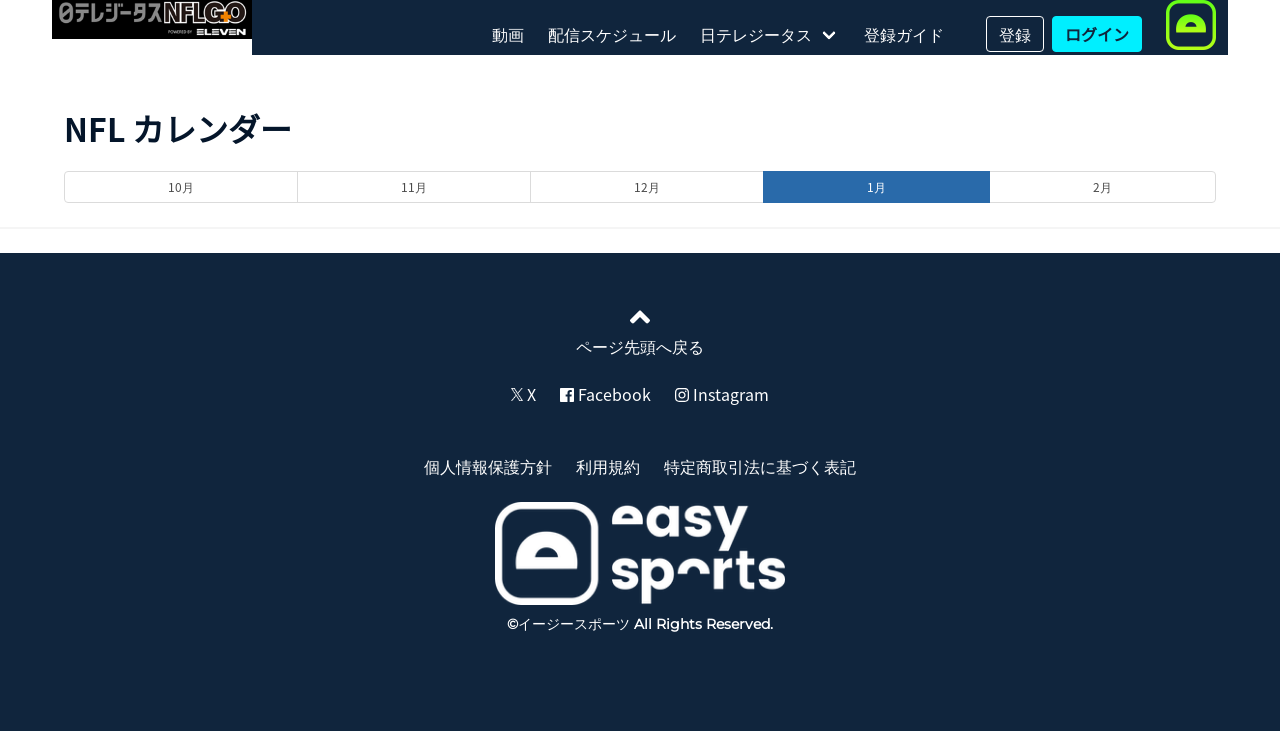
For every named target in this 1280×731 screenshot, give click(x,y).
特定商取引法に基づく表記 (760, 466)
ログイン (1097, 34)
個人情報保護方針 (488, 466)
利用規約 (608, 466)
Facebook (605, 394)
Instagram (722, 394)
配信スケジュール (612, 34)
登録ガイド (904, 34)
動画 (508, 34)
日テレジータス (756, 34)
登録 (1015, 34)
